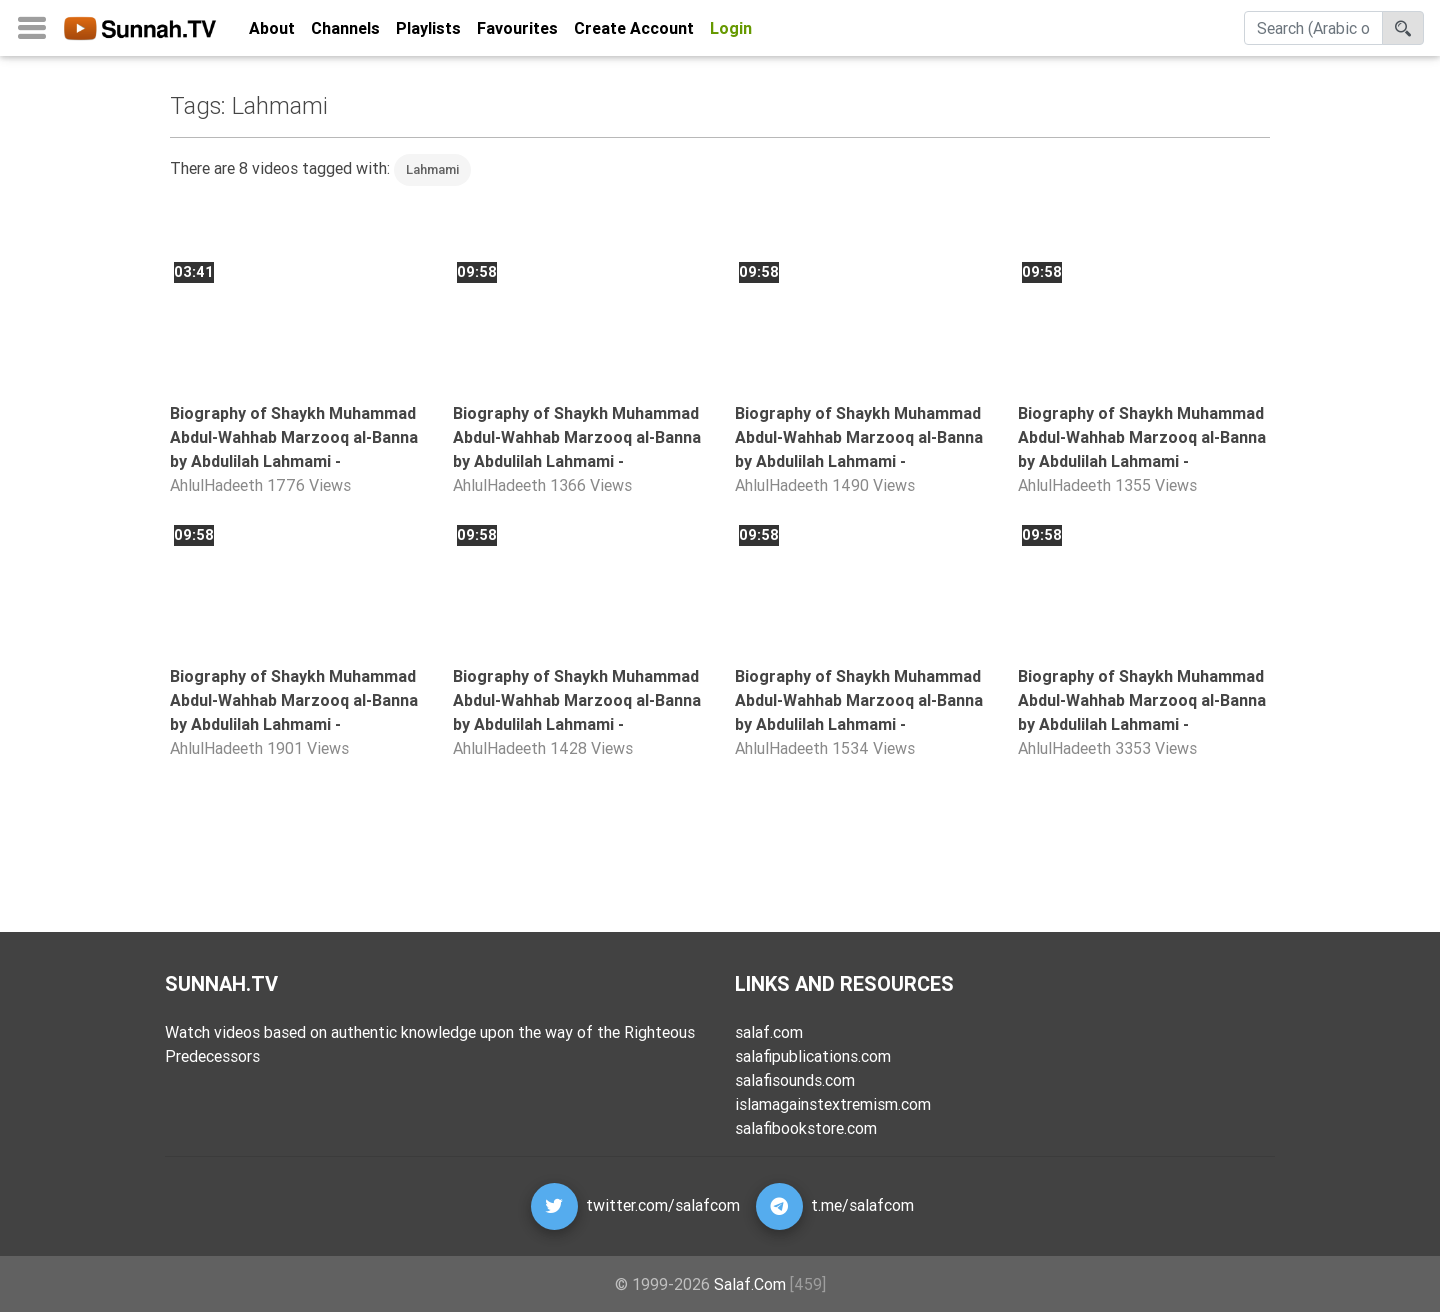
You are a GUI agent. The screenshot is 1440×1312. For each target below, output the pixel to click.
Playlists (428, 32)
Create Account (634, 32)
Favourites (517, 32)
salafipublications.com (813, 1056)
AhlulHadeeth (216, 485)
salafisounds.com (795, 1080)
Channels (345, 32)
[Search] (1313, 32)
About (272, 32)
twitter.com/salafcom (663, 1205)
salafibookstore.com (806, 1128)
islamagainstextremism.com (833, 1104)
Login (731, 32)
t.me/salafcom (862, 1205)
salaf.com (769, 1032)
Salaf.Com (750, 1284)
